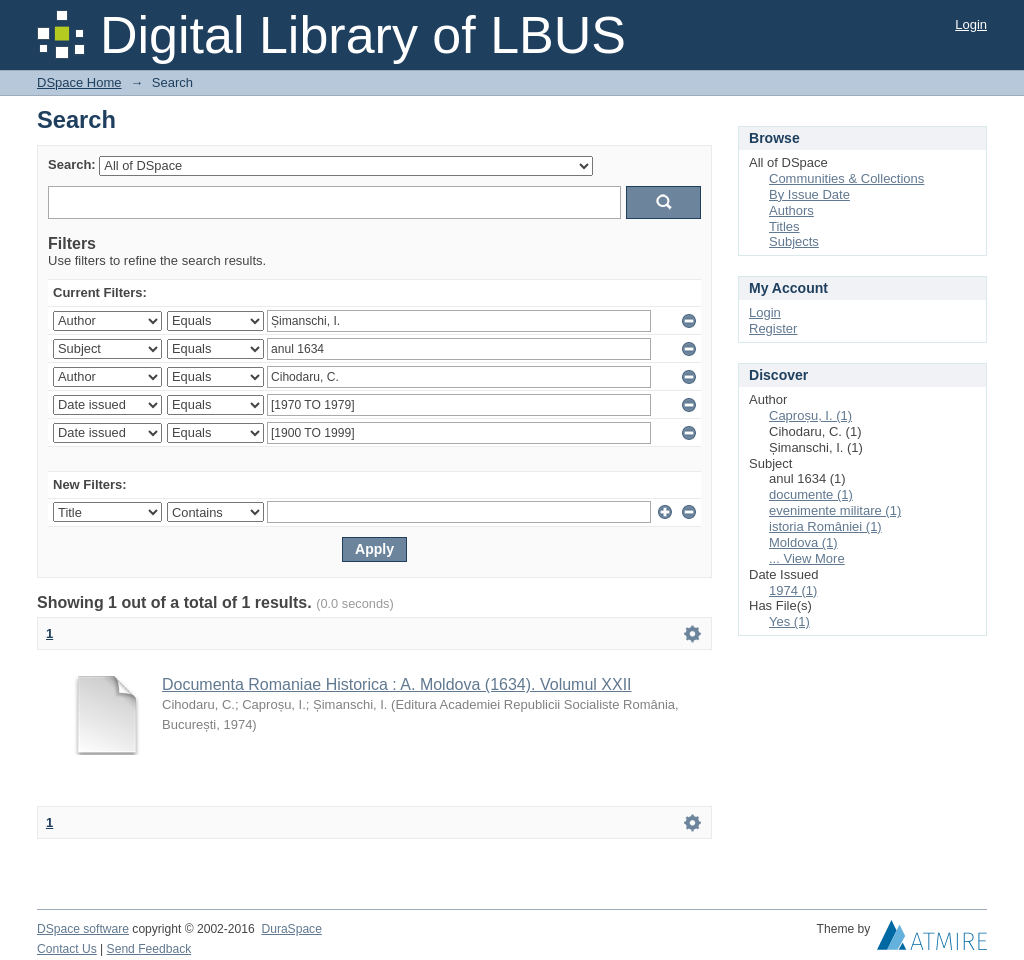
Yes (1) (789, 621)
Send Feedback (149, 949)
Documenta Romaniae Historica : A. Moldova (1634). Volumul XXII (397, 684)
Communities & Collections (846, 178)
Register (773, 328)
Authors (791, 210)
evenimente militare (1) (835, 510)
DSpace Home (79, 82)
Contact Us (67, 949)
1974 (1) (793, 590)
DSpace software (83, 929)
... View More (807, 558)
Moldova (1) (803, 542)
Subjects (794, 241)
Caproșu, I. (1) (810, 415)
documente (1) (811, 494)
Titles (784, 226)
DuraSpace (291, 929)
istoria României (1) (825, 526)
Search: (72, 164)
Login (971, 24)
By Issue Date (809, 194)
